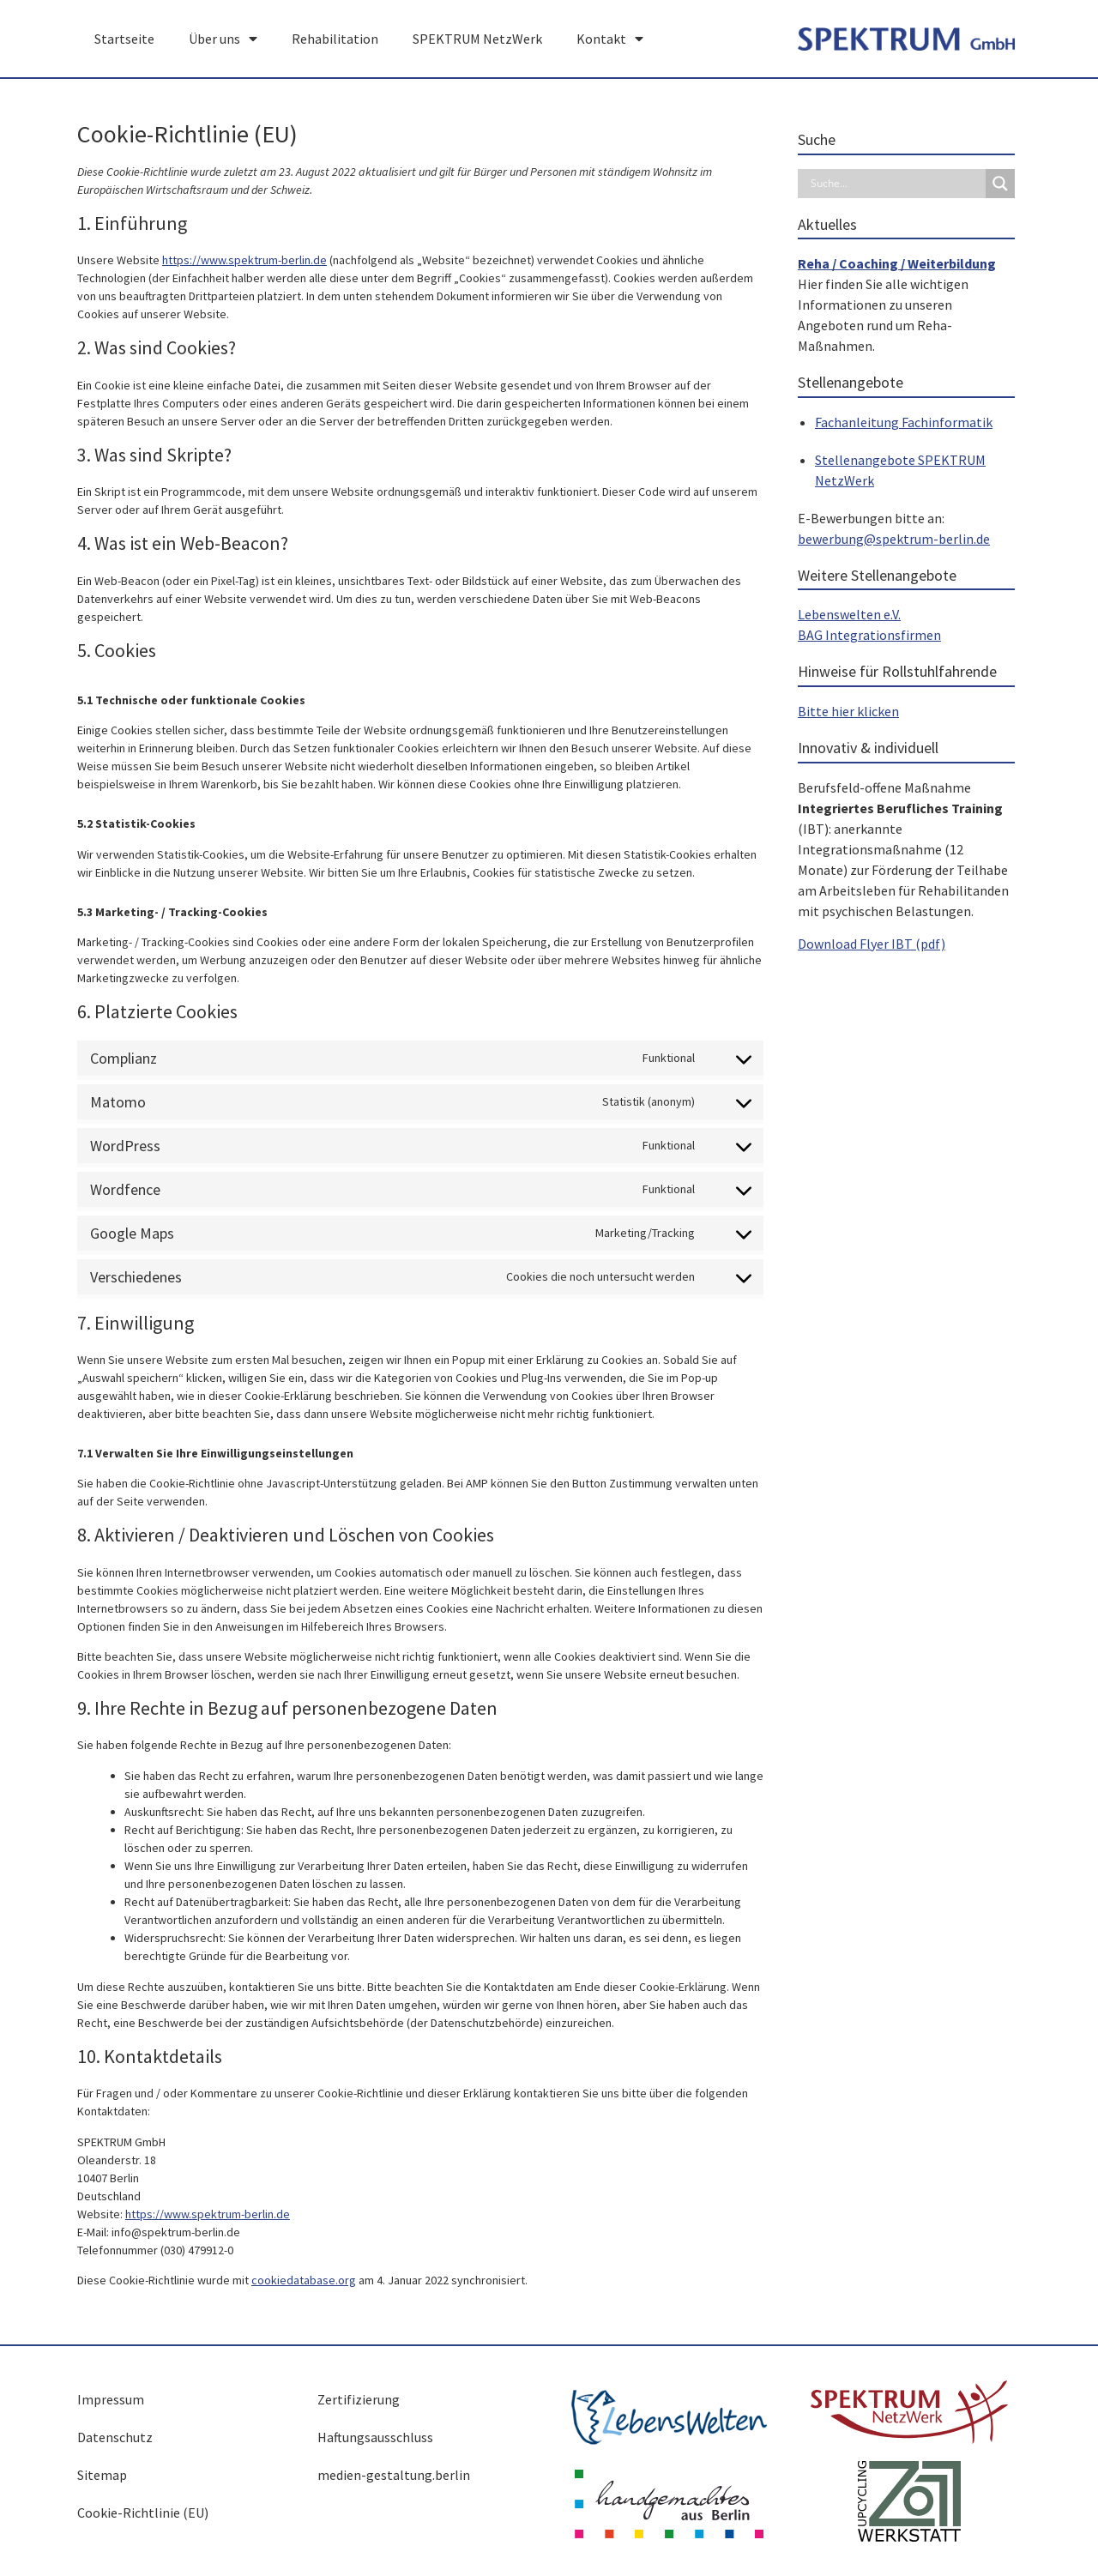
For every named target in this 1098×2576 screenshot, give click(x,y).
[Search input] (896, 183)
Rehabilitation (335, 38)
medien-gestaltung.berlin (393, 2474)
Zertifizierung (358, 2399)
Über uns (223, 38)
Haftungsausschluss (375, 2437)
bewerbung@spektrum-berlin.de (894, 538)
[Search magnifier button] (1000, 183)
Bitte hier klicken (848, 711)
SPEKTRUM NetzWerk (477, 38)
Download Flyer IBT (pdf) (871, 943)
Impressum (110, 2399)
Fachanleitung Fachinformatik (903, 422)
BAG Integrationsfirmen (869, 634)
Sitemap (102, 2474)
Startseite (124, 38)
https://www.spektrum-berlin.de (244, 260)
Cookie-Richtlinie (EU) (142, 2512)
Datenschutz (115, 2437)
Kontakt (609, 38)
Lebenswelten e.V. (849, 614)
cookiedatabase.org (303, 2280)
